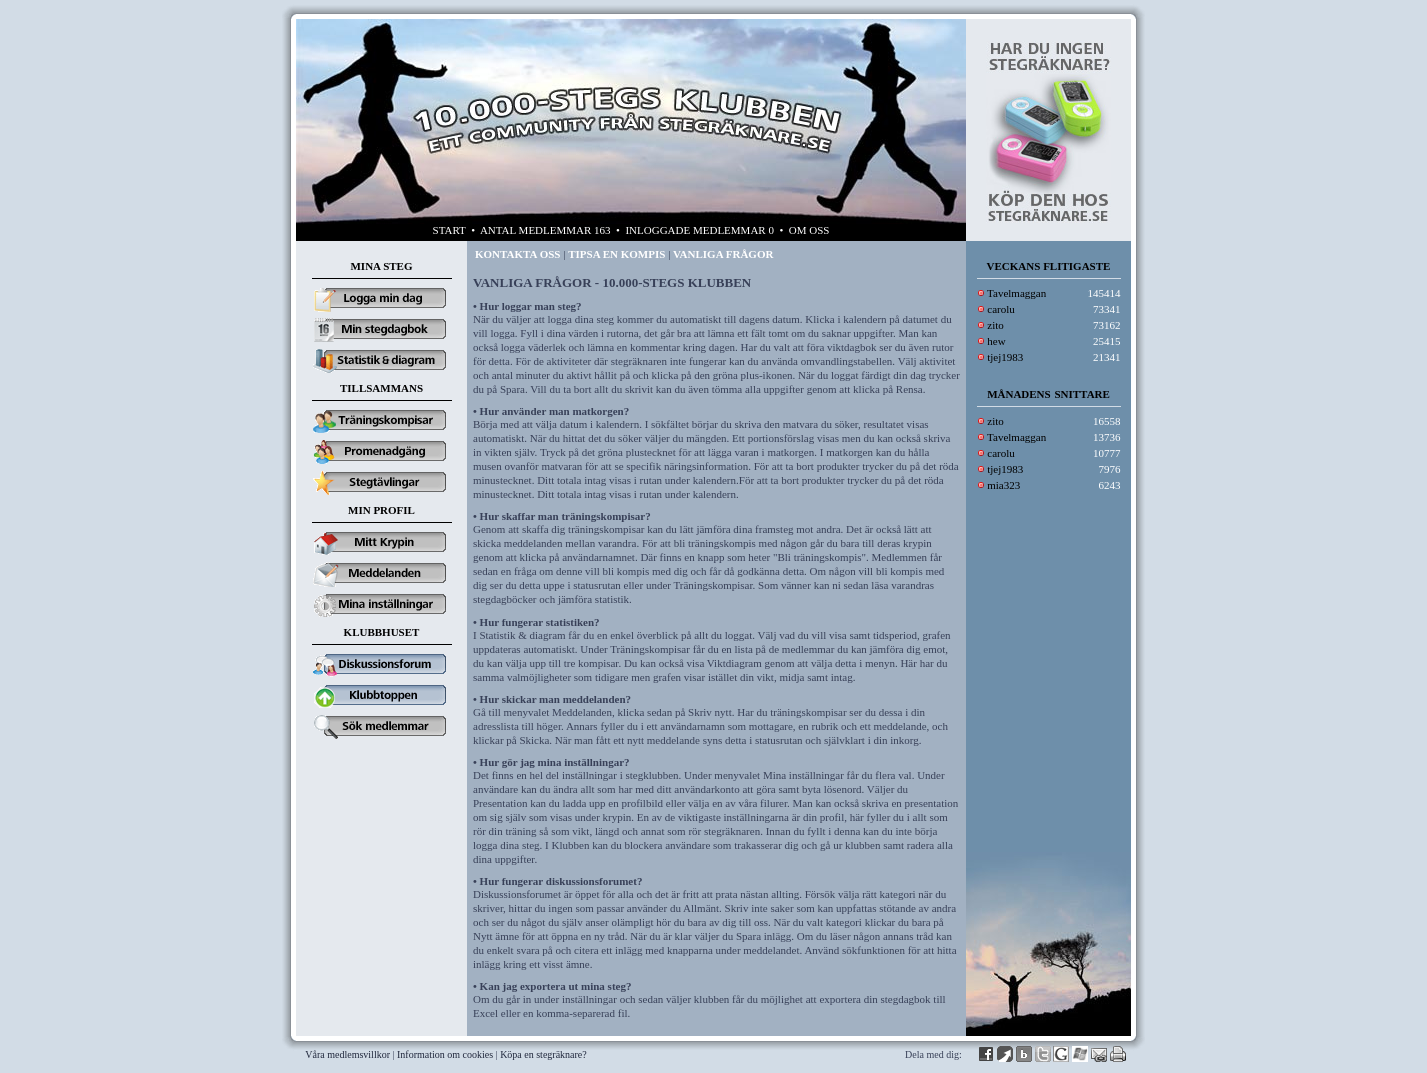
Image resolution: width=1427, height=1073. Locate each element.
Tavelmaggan (1016, 293)
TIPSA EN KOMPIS (616, 254)
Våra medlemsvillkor (347, 1054)
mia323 (1003, 485)
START (449, 230)
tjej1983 (1005, 357)
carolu (1000, 309)
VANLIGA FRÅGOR (723, 254)
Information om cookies (445, 1054)
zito (995, 325)
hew (996, 341)
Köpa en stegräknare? (543, 1054)
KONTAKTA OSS (517, 254)
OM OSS (809, 230)
